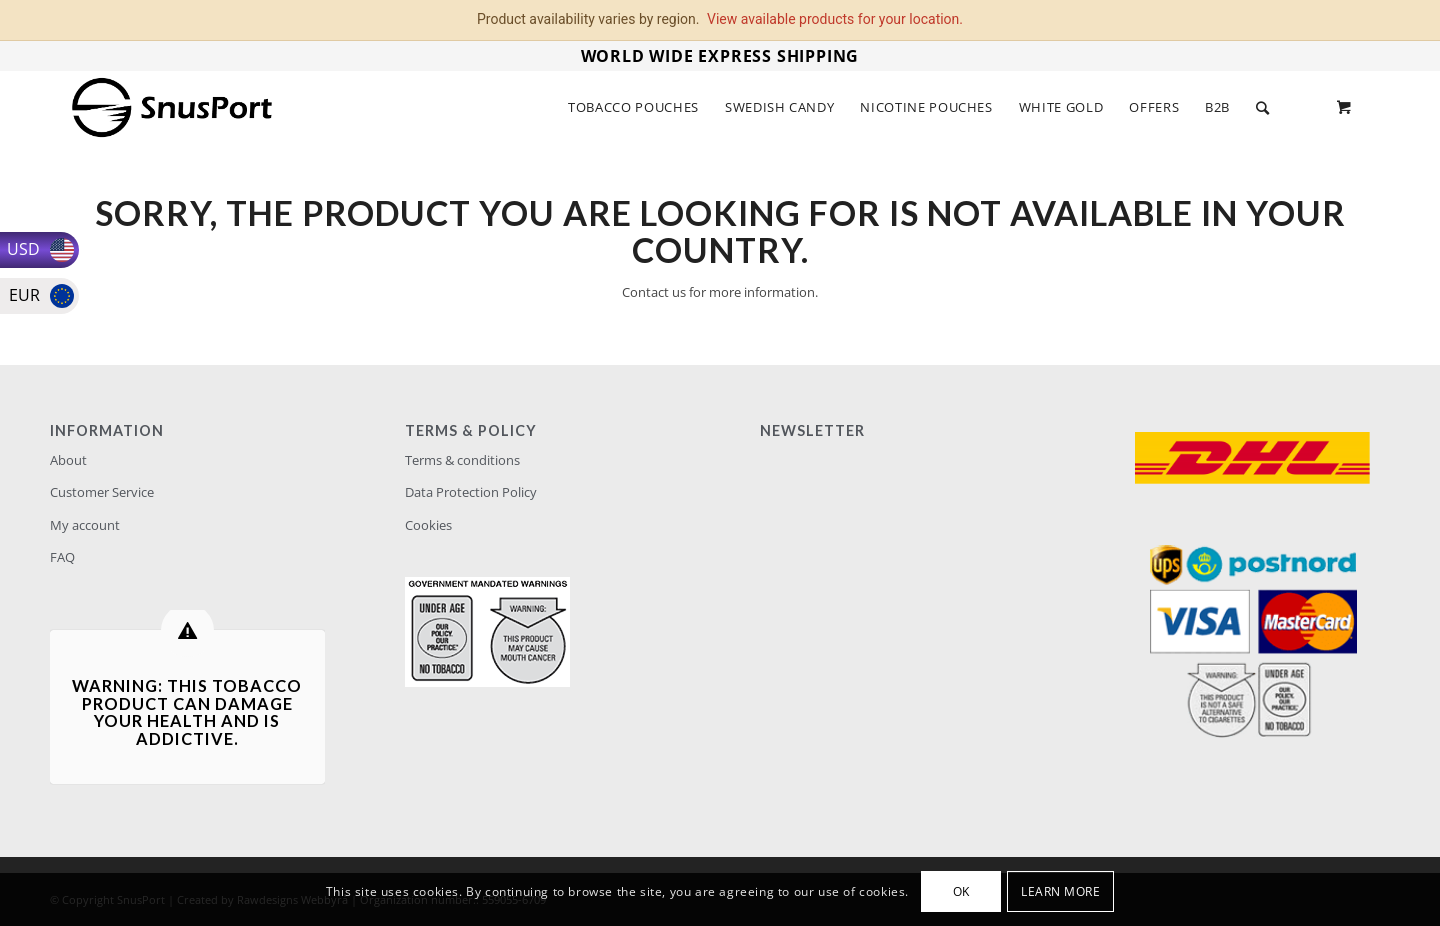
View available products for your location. (835, 19)
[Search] (1263, 107)
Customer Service (102, 492)
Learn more (1060, 891)
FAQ (62, 557)
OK (961, 891)
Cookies (428, 525)
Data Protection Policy (471, 492)
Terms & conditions (462, 460)
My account (85, 525)
